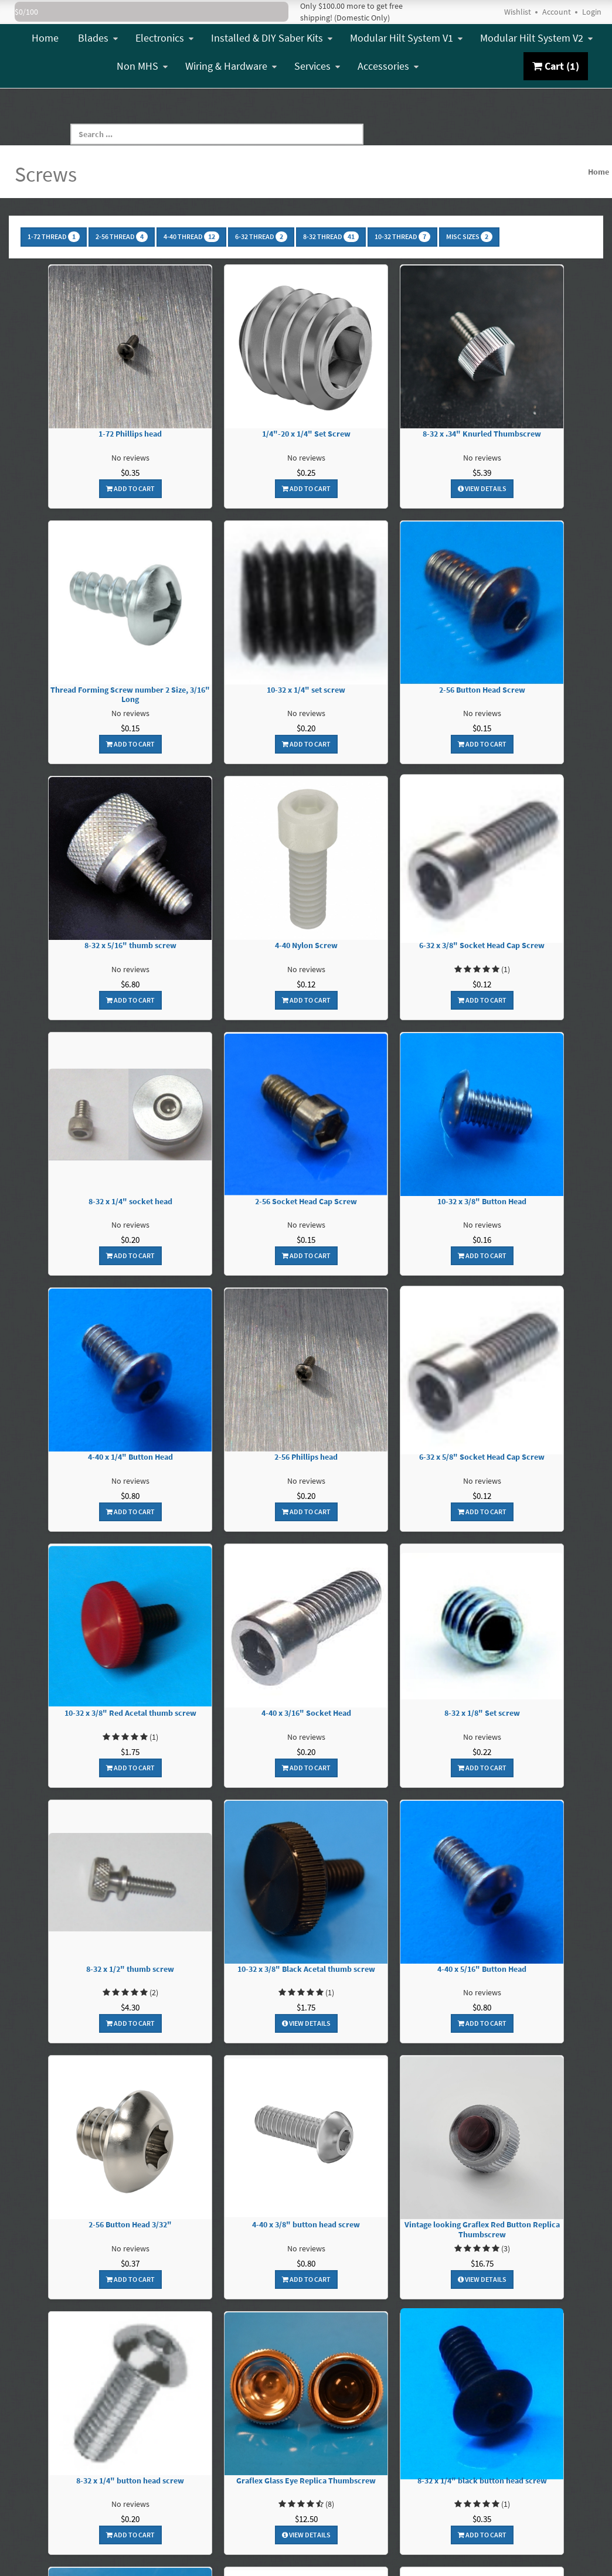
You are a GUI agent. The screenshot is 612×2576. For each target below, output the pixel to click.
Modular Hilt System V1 (406, 38)
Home (45, 38)
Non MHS (142, 66)
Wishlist (517, 11)
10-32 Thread (402, 236)
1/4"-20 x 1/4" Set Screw (306, 434)
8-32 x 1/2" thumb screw (130, 1969)
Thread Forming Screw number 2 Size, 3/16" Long (130, 695)
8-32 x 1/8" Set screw (482, 1713)
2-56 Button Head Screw (482, 690)
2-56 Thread (122, 236)
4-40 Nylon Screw (306, 945)
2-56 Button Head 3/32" (130, 2225)
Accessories (388, 66)
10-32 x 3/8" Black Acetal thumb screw (306, 1969)
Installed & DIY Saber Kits (271, 38)
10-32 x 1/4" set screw (306, 690)
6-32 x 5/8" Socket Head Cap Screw (482, 1457)
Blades (98, 38)
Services (317, 66)
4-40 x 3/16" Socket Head (306, 1713)
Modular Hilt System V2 (536, 38)
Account (556, 11)
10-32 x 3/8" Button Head (481, 1202)
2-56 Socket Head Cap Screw (306, 1202)
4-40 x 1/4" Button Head (130, 1457)
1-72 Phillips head (130, 434)
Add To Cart (130, 488)
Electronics (164, 38)
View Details (482, 488)
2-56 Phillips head (306, 1457)
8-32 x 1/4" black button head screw (482, 2481)
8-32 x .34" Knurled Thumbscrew (482, 434)
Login (591, 11)
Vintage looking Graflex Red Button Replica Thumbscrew (482, 2230)
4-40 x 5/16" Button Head (481, 1969)
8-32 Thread (331, 236)
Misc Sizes (469, 236)
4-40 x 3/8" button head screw (306, 2225)
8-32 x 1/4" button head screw (130, 2481)
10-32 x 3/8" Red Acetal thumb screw (130, 1713)
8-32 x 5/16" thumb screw (130, 945)
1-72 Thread (54, 236)
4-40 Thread (191, 236)
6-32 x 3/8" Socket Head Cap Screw (482, 945)
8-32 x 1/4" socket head (130, 1202)
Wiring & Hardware (231, 66)
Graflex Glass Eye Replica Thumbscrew (306, 2481)
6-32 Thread (261, 236)
